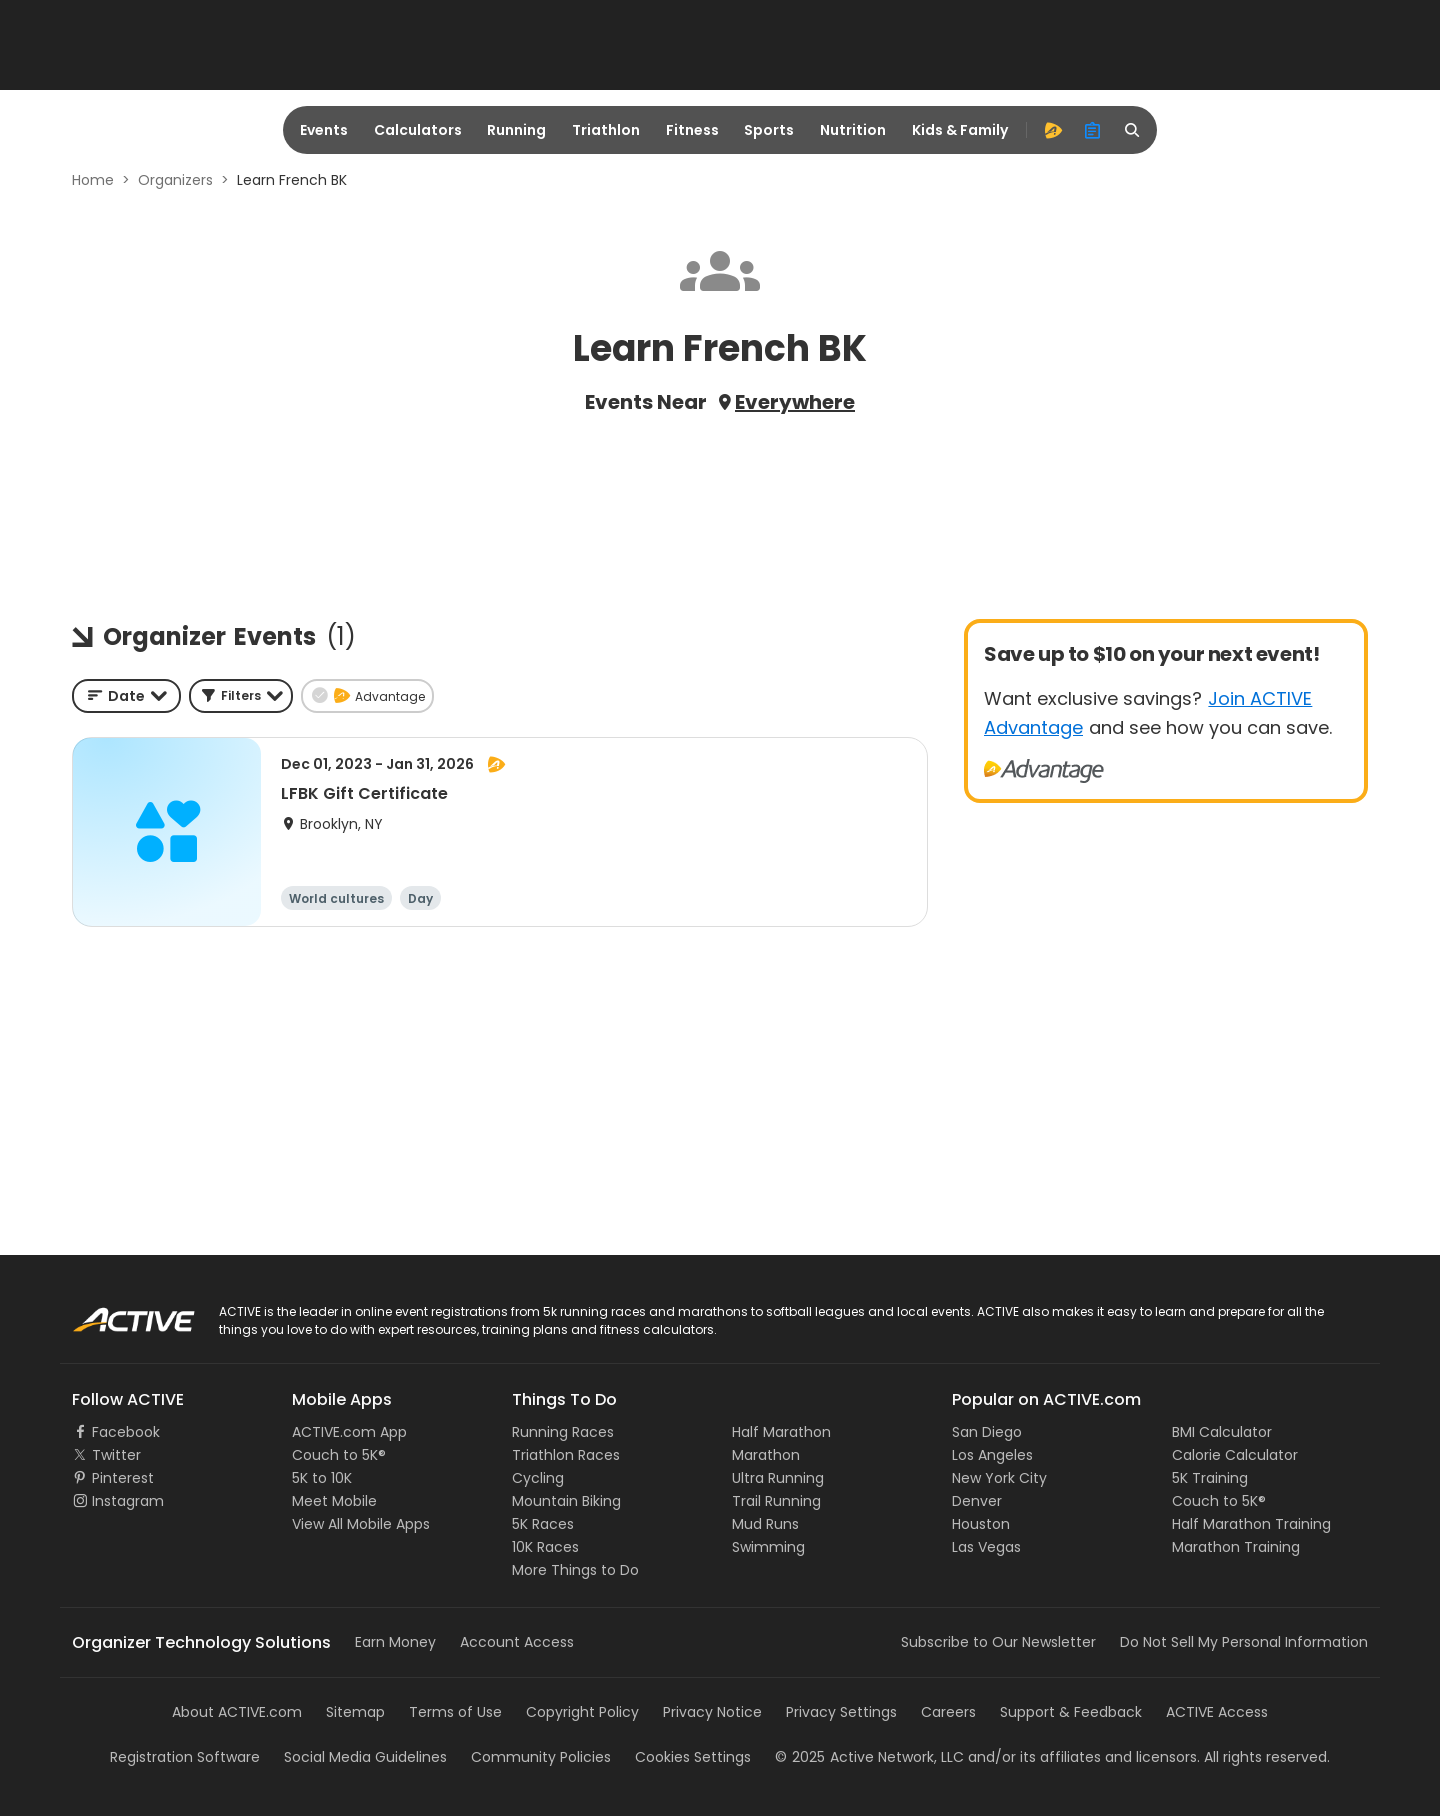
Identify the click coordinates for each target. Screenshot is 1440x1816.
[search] (1133, 130)
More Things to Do (575, 1570)
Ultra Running (778, 1478)
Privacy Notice (712, 1712)
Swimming (768, 1547)
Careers (948, 1712)
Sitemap (355, 1712)
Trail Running (776, 1501)
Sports (769, 130)
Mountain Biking (566, 1501)
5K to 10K (322, 1478)
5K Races (543, 1524)
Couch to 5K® (339, 1455)
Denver (977, 1501)
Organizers (175, 180)
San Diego (987, 1432)
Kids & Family (960, 130)
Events (324, 130)
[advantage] (1053, 130)
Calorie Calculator (1235, 1455)
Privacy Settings (841, 1712)
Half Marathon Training (1251, 1524)
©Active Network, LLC (869, 1757)
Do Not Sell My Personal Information (1244, 1642)
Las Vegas (986, 1547)
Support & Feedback (1071, 1712)
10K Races (545, 1547)
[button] (241, 696)
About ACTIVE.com (237, 1712)
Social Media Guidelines (365, 1757)
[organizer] (1093, 130)
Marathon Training (1236, 1547)
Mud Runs (765, 1524)
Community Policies (541, 1757)
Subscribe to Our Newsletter (998, 1642)
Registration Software (185, 1757)
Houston (981, 1524)
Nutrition (853, 130)
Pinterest (123, 1478)
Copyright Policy (582, 1712)
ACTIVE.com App (349, 1432)
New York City (999, 1478)
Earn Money (395, 1642)
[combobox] (126, 696)
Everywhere (795, 402)
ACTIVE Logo (114, 1313)
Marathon (766, 1455)
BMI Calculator (1222, 1432)
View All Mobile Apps (361, 1524)
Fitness (692, 130)
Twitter (116, 1455)
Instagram (128, 1501)
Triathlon (606, 130)
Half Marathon (781, 1432)
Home (93, 180)
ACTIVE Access (1217, 1712)
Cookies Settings (693, 1757)
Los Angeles (992, 1455)
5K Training (1210, 1478)
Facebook (126, 1432)
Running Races (563, 1432)
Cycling (538, 1478)
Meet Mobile (334, 1501)
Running (516, 130)
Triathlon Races (566, 1455)
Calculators (418, 130)
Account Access (517, 1642)
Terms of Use (455, 1712)
